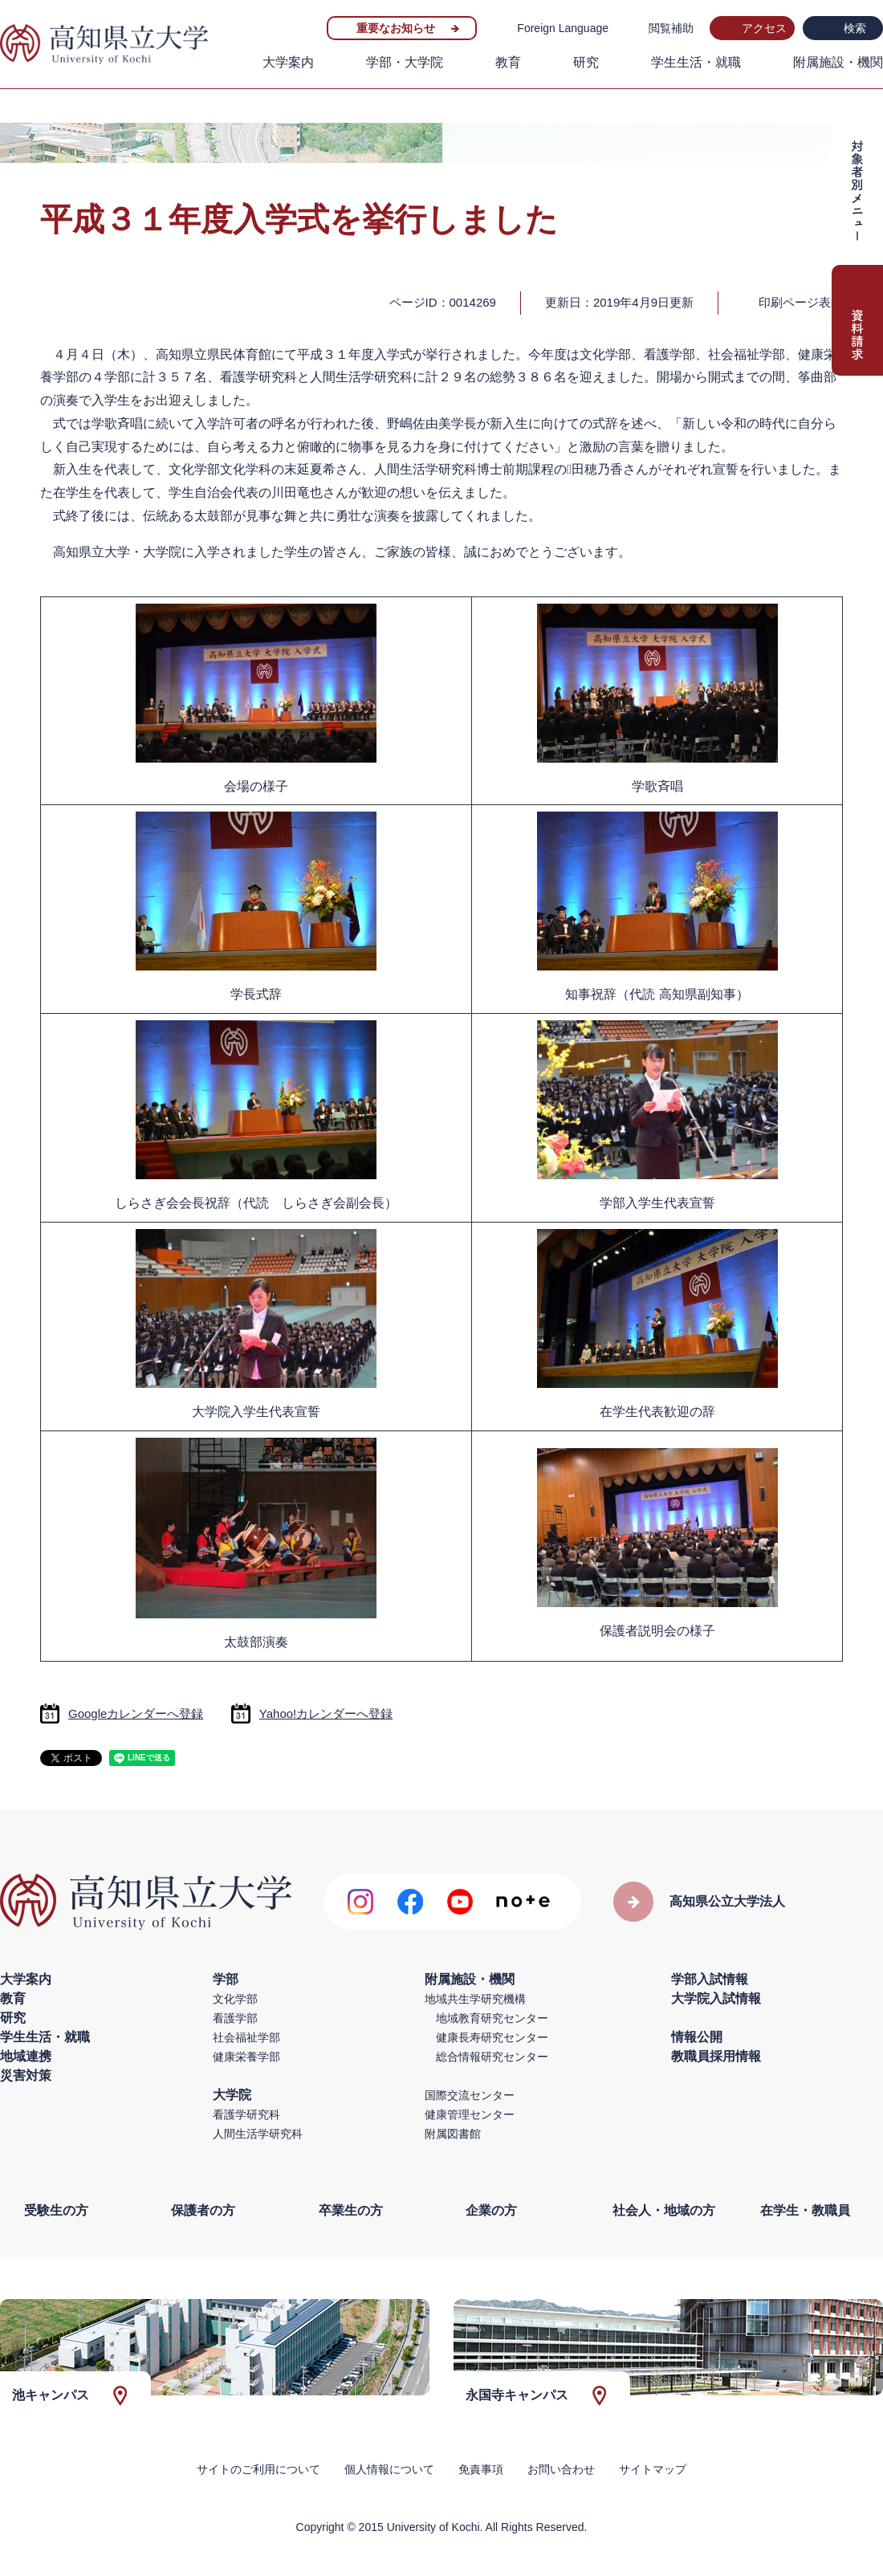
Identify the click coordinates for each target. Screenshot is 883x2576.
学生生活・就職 (696, 62)
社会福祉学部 (246, 2037)
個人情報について (389, 2469)
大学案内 (288, 62)
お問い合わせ (561, 2469)
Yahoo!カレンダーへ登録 (326, 1713)
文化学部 (235, 1998)
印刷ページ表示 (801, 302)
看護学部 (235, 2018)
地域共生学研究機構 (475, 1998)
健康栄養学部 (246, 2056)
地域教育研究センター (492, 2018)
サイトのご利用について (258, 2469)
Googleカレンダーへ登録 (135, 1713)
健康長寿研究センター (492, 2037)
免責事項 (480, 2469)
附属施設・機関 (838, 62)
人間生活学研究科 (258, 2133)
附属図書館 (453, 2133)
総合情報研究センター (492, 2056)
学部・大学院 (404, 62)
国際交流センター (470, 2095)
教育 (508, 62)
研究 (586, 62)
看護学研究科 (246, 2114)
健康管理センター (470, 2114)
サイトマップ (652, 2469)
